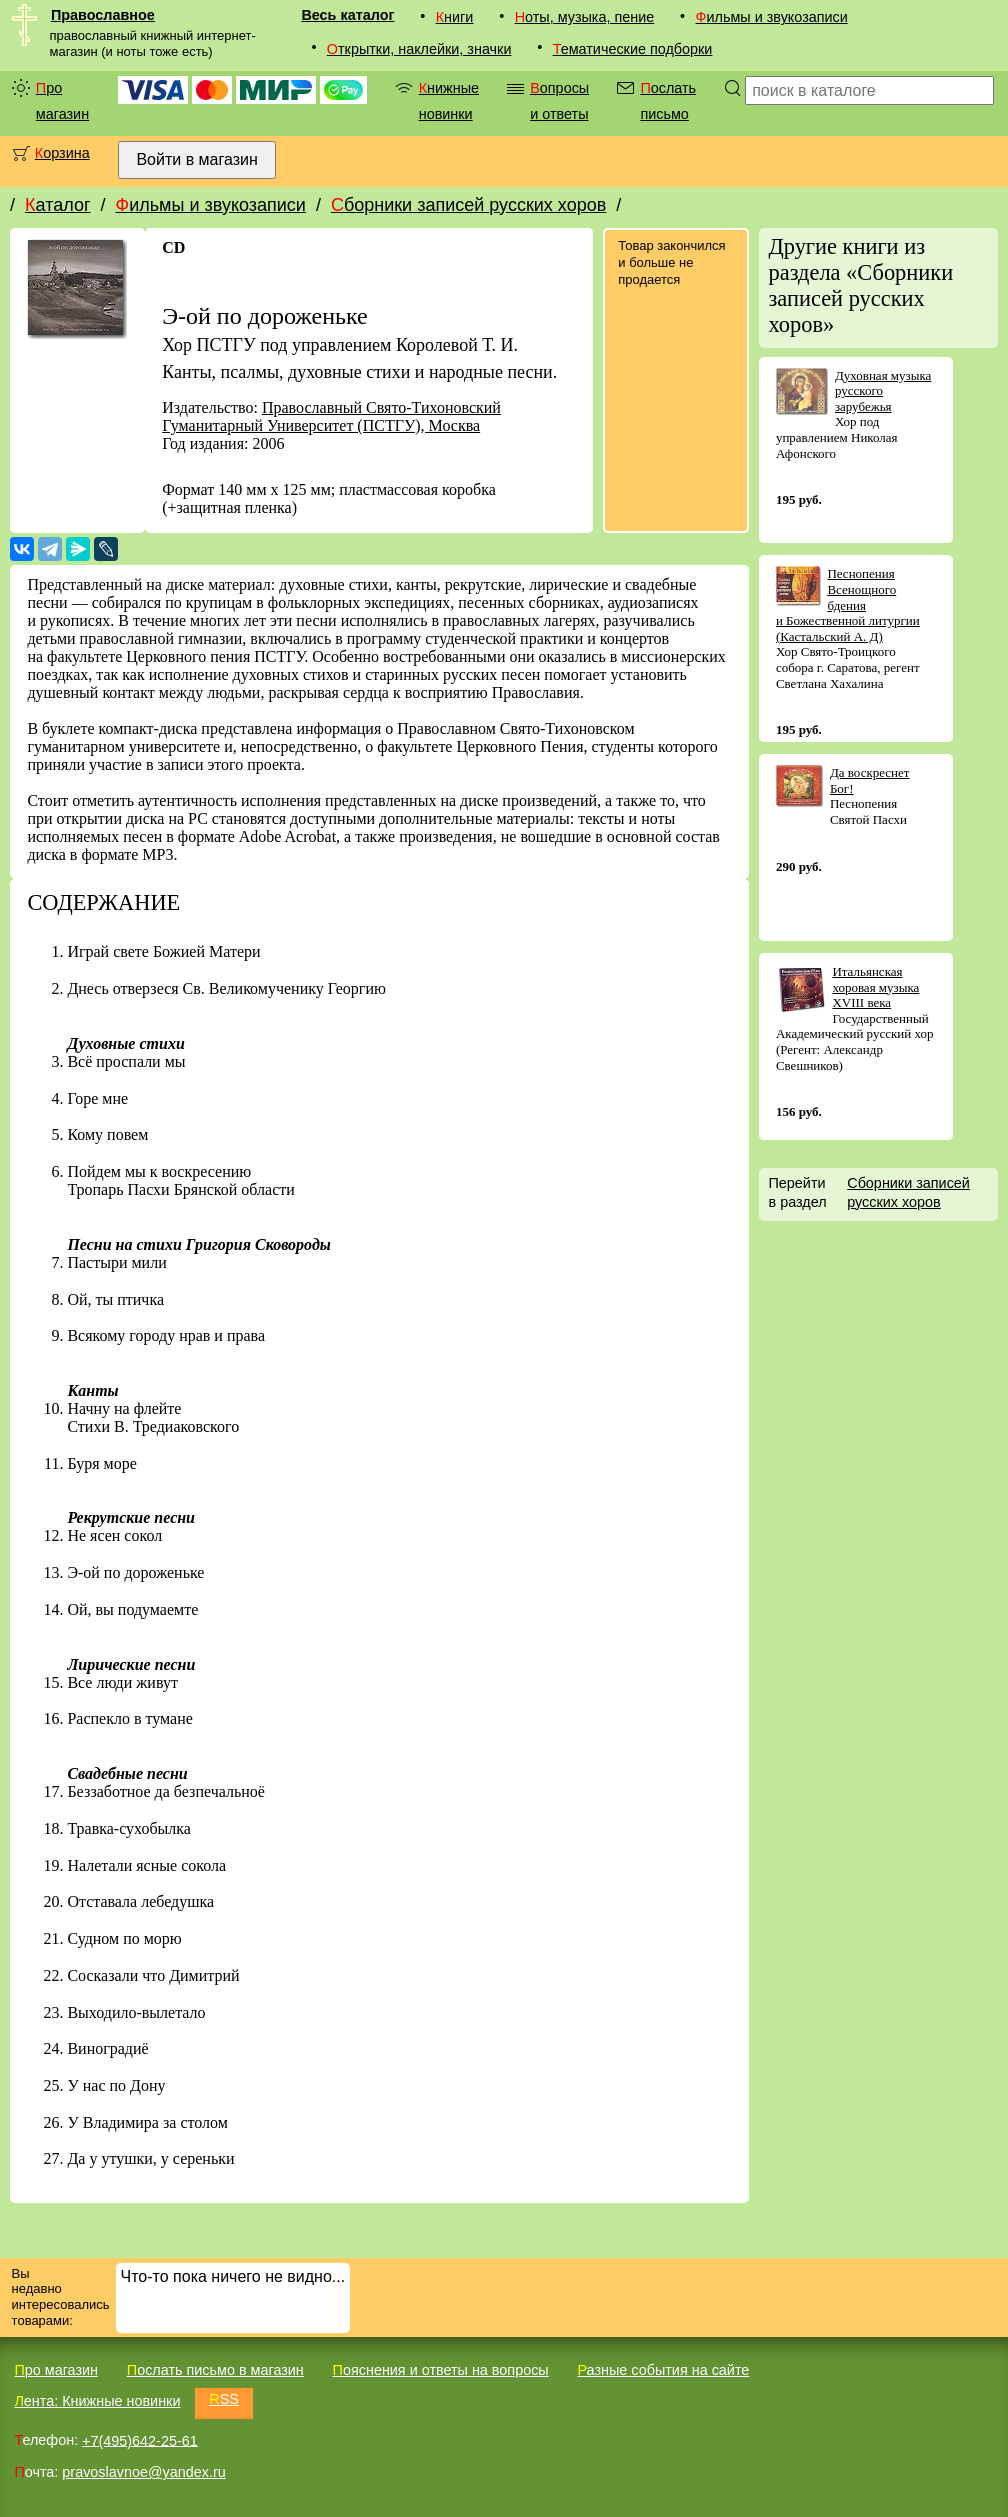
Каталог (57, 205)
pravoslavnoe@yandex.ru (143, 2472)
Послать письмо (668, 101)
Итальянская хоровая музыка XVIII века (875, 987)
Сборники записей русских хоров (468, 205)
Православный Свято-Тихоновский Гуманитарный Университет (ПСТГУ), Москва (331, 416)
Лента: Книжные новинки (97, 2401)
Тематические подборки (633, 49)
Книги (455, 17)
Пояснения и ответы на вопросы (441, 2370)
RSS (224, 2399)
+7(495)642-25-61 (140, 2440)
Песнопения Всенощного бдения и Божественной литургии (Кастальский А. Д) (848, 604)
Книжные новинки (449, 101)
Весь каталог (347, 15)
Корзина (62, 153)
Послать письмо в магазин (215, 2370)
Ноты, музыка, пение (585, 17)
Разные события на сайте (663, 2370)
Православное (103, 15)
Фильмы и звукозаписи (772, 17)
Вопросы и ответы (559, 101)
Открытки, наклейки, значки (419, 49)
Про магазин (62, 101)
